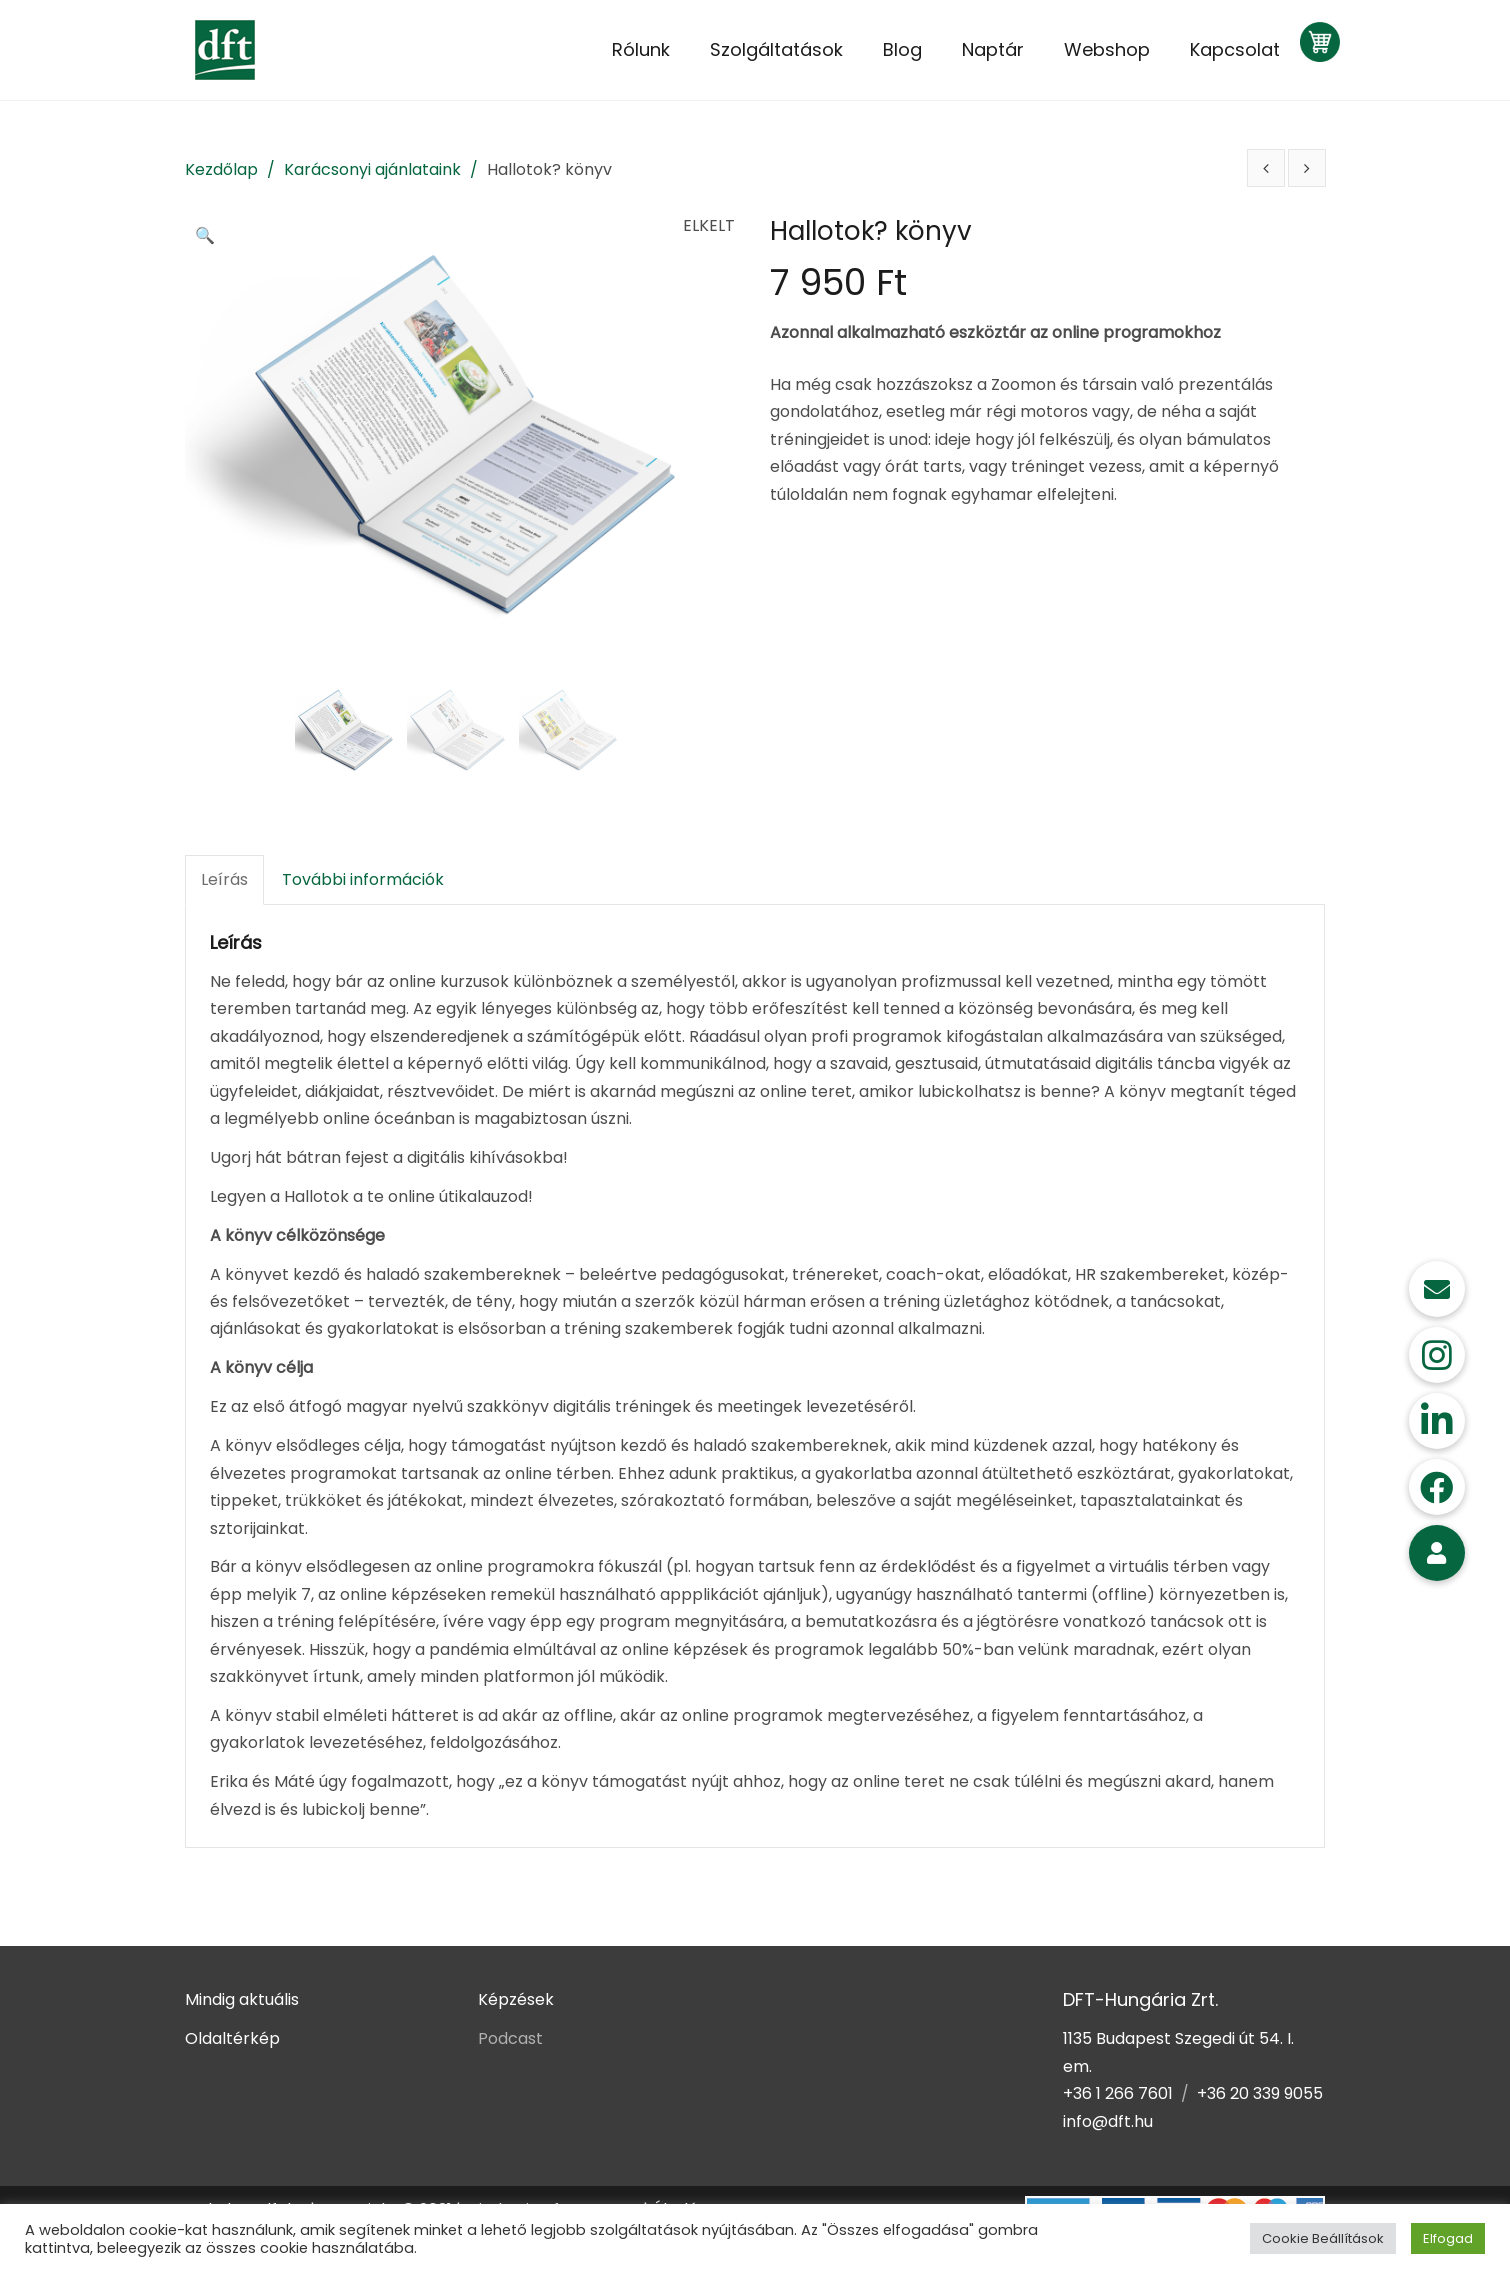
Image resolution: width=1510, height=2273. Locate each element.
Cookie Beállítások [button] (1323, 2238)
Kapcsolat (1235, 49)
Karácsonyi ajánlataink (372, 169)
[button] (210, 237)
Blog (902, 49)
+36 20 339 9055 (1260, 2093)
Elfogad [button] (1448, 2238)
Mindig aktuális (242, 1999)
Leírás (224, 879)
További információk (363, 879)
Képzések (516, 1999)
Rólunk (641, 49)
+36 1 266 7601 (1118, 2093)
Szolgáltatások (776, 49)
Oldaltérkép (232, 2038)
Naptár (993, 49)
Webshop (1107, 49)
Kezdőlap (221, 169)
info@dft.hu (1108, 2121)
